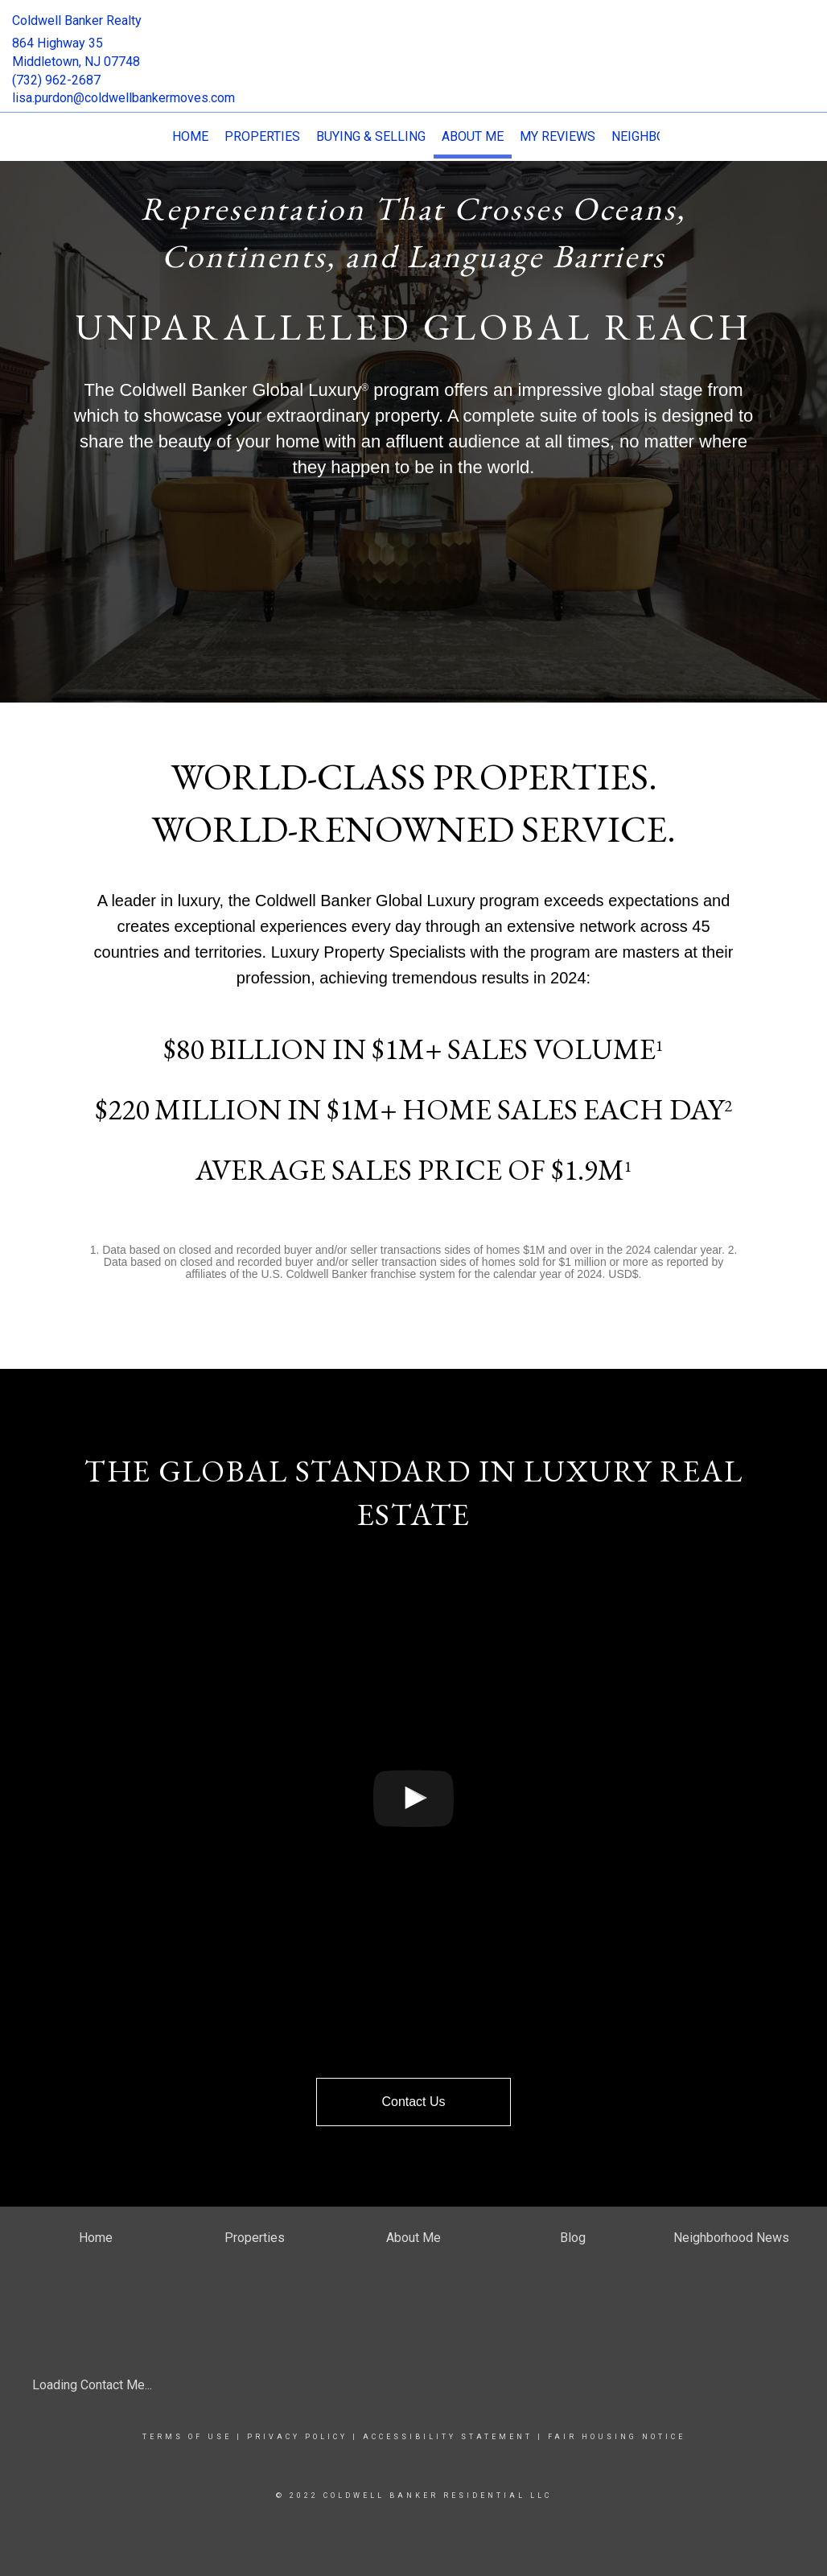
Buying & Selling (371, 136)
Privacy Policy (297, 2437)
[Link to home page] (413, 36)
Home (190, 136)
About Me (473, 136)
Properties (262, 136)
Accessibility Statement (448, 2437)
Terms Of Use (187, 2437)
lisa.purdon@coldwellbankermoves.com (123, 97)
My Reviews (557, 136)
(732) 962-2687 (56, 80)
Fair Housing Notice (616, 2437)
